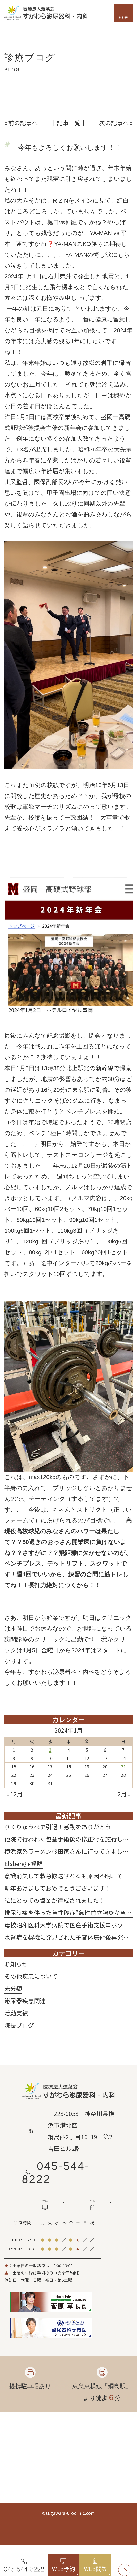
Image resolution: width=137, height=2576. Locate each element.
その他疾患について (31, 1976)
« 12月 (14, 1794)
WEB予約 (45, 2222)
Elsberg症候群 (23, 1863)
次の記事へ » (116, 123)
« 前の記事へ (21, 123)
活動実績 (16, 2013)
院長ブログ (19, 2025)
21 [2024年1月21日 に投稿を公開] (123, 1766)
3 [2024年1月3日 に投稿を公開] (50, 1749)
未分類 (13, 1988)
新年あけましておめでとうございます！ (57, 1888)
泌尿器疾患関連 (25, 2000)
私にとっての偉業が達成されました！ (54, 1900)
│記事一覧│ (68, 123)
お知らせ (16, 1964)
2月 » (124, 1794)
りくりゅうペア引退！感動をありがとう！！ (63, 1826)
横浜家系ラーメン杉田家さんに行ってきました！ (69, 1851)
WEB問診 (92, 2222)
